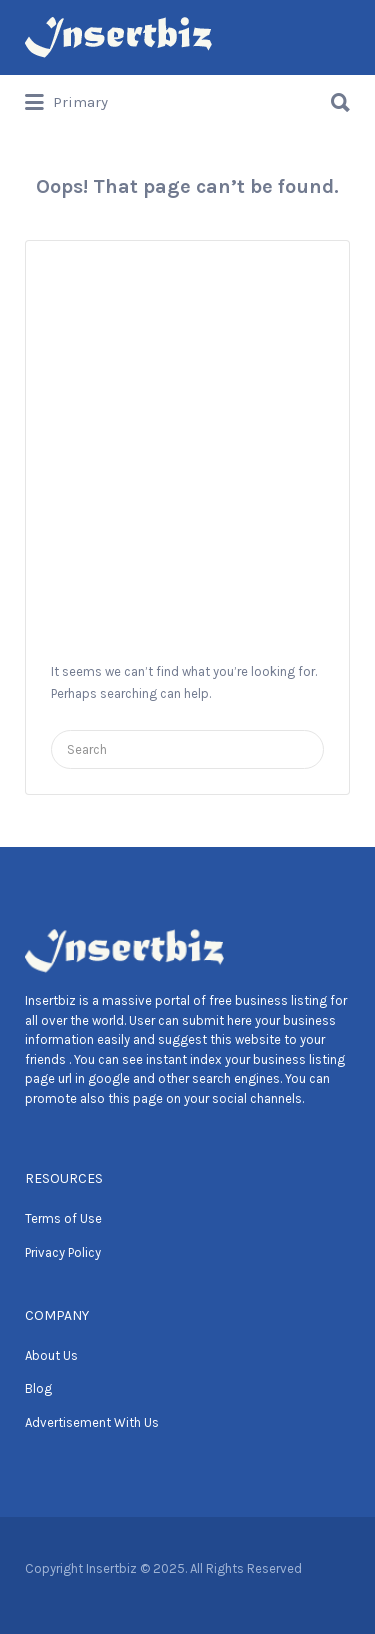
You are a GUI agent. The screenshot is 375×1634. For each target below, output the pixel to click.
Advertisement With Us (92, 1422)
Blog (38, 1388)
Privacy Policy (63, 1252)
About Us (51, 1355)
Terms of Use (63, 1218)
